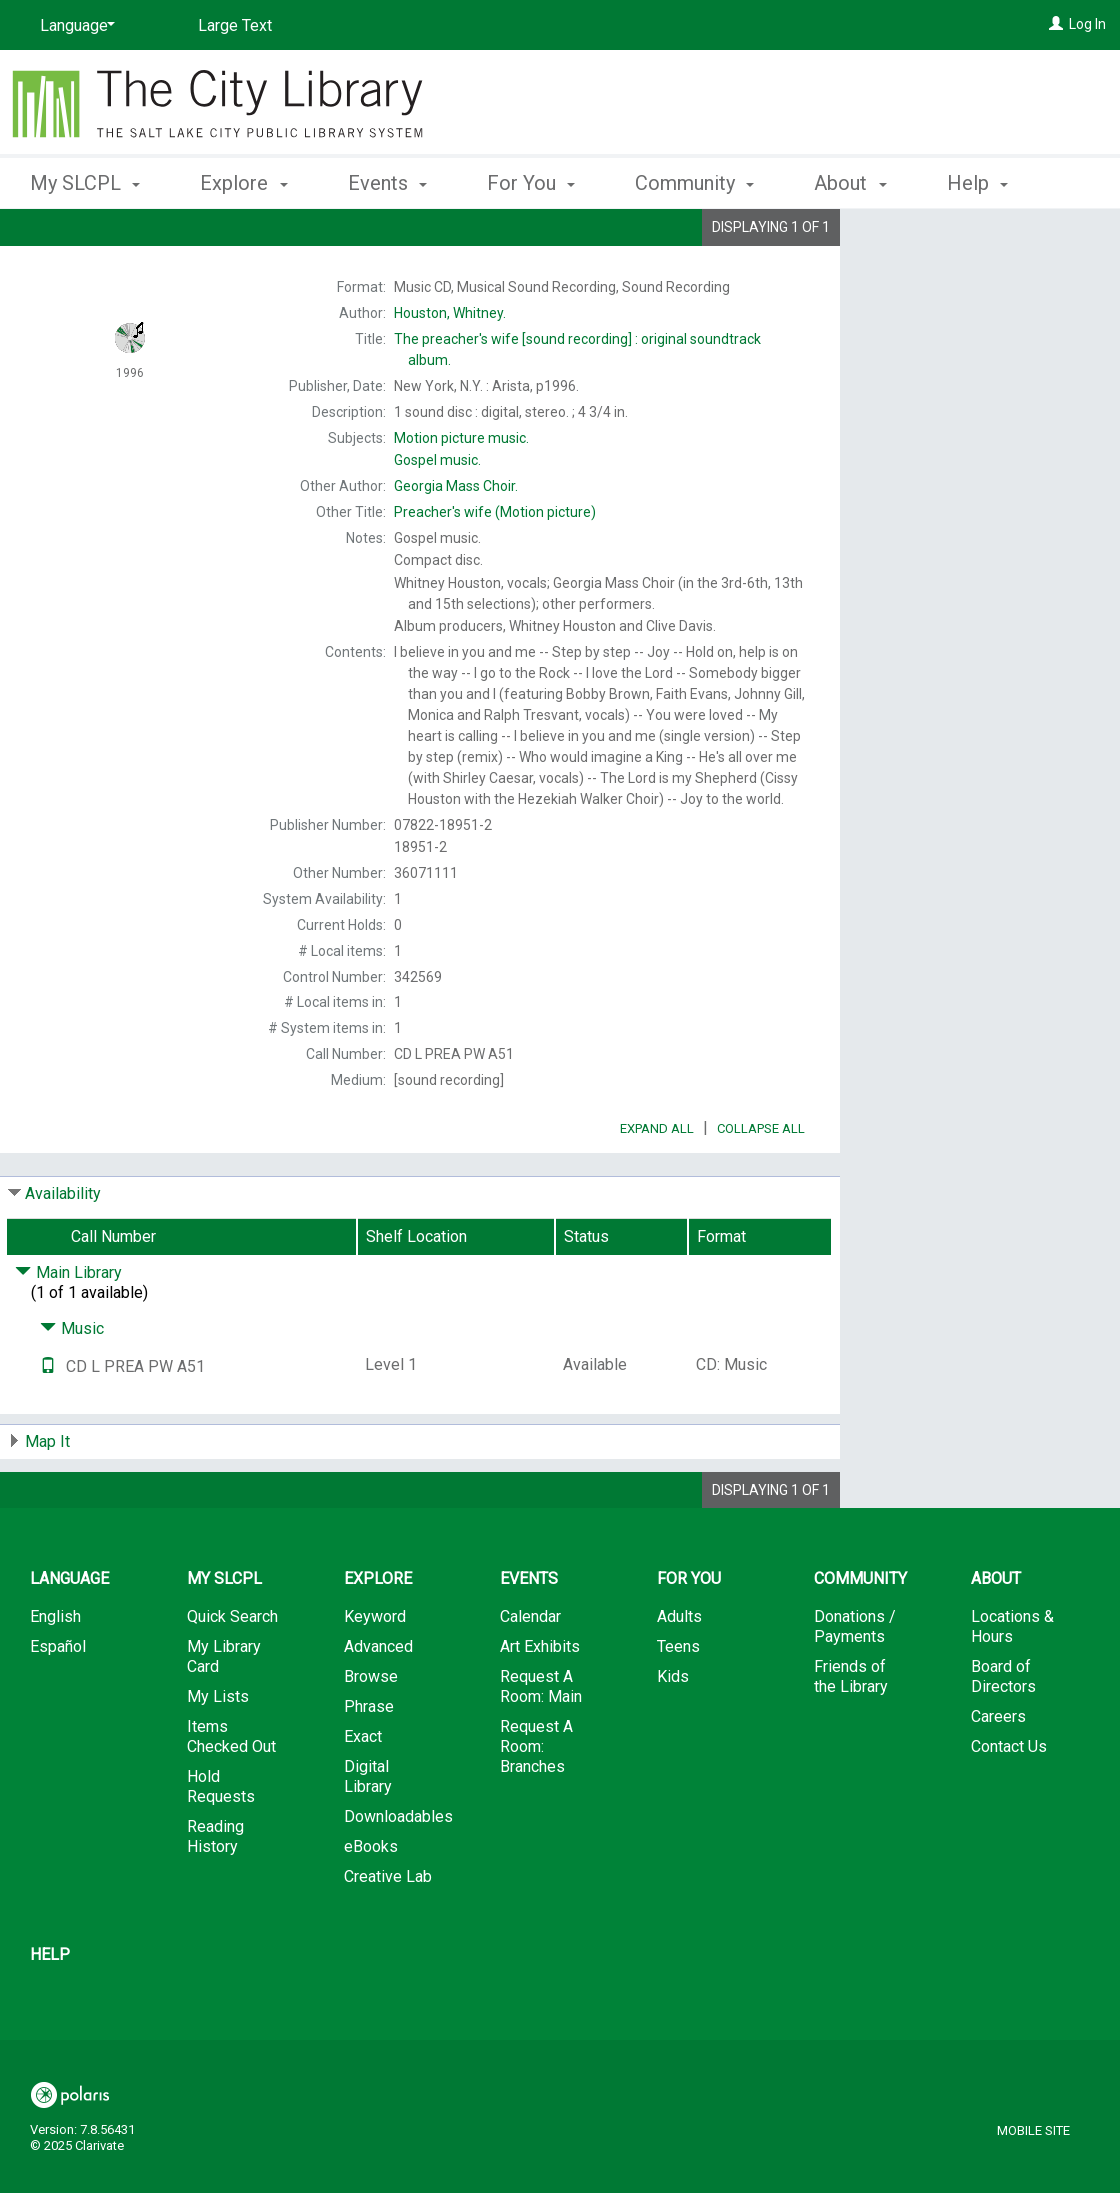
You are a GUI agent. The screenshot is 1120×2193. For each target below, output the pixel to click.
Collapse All (761, 1184)
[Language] (74, 26)
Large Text (235, 25)
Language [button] (69, 1634)
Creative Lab (388, 1932)
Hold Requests (221, 1842)
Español (58, 1702)
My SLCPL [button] (85, 180)
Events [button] (387, 180)
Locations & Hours (1012, 1682)
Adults (679, 1672)
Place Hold (942, 240)
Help (50, 2010)
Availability (63, 1249)
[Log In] (1056, 24)
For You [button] (531, 180)
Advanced (378, 1702)
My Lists (218, 1752)
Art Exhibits (540, 1702)
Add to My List (977, 281)
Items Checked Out (231, 1792)
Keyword (375, 1672)
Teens (678, 1702)
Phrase (369, 1762)
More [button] (986, 183)
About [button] (850, 180)
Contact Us (1009, 1802)
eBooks (371, 1902)
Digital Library (368, 1832)
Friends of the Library (851, 1732)
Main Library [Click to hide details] (68, 1328)
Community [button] (694, 180)
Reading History (215, 1892)
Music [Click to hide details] (72, 1384)
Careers (998, 1772)
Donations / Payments (855, 1682)
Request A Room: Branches (536, 1802)
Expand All (657, 1184)
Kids (673, 1732)
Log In (1087, 24)
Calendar (530, 1672)
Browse (371, 1732)
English (55, 1672)
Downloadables (398, 1872)
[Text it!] (48, 1422)
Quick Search (232, 1672)
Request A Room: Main (541, 1742)
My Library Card (224, 1712)
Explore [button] (243, 180)
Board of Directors (1003, 1732)
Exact (363, 1792)
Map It (47, 1497)
